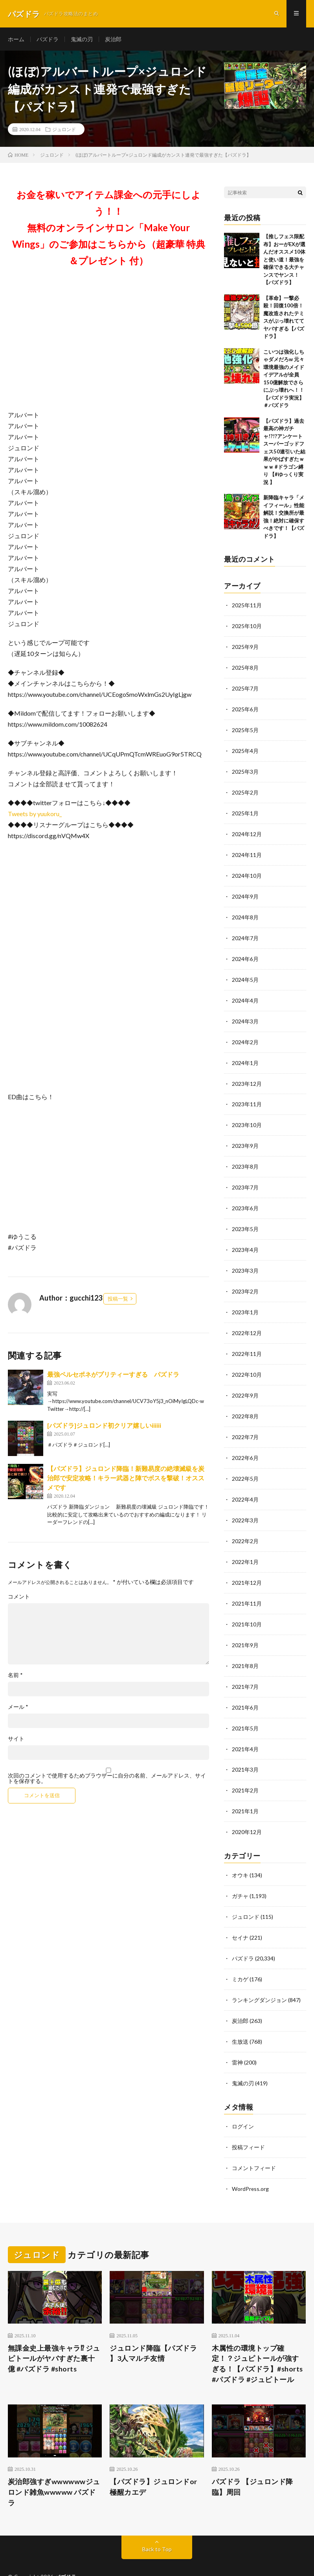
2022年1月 (245, 1544)
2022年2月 (245, 1524)
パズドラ (48, 39)
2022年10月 (247, 1360)
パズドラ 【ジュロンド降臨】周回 (252, 2458)
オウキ (240, 1852)
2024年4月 (245, 993)
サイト (16, 1739)
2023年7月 (245, 1177)
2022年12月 (247, 1320)
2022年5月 (245, 1463)
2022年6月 (245, 1442)
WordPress (129, 2558)
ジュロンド (64, 129)
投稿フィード (248, 2120)
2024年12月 (247, 830)
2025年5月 (245, 728)
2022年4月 (245, 1483)
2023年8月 (245, 1156)
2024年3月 (245, 1013)
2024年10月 (247, 871)
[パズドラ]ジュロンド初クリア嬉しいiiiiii (104, 1425)
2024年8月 (245, 911)
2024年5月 (245, 973)
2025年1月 (245, 809)
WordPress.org (250, 2161)
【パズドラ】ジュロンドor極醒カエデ (153, 2458)
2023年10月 (247, 1116)
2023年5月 (245, 1218)
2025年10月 (247, 626)
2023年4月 (245, 1238)
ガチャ (240, 1873)
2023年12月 (247, 1075)
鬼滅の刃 (82, 39)
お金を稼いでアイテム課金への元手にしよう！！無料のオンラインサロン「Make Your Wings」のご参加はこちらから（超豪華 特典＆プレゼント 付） (108, 228)
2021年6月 (245, 1687)
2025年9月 (245, 646)
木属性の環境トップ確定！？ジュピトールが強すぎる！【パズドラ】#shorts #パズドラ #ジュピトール (258, 2335)
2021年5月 (245, 1708)
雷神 (237, 2036)
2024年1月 (245, 1054)
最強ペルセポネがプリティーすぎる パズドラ (113, 1374)
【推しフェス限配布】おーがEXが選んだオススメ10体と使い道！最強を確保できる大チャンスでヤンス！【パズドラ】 (284, 260)
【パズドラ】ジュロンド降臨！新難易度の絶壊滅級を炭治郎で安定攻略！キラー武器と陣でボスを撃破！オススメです (125, 1478)
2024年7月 (245, 932)
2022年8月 (245, 1401)
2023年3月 (245, 1258)
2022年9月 (245, 1381)
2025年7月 (245, 687)
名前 (15, 1675)
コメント (19, 1597)
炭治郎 (113, 39)
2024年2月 (245, 1034)
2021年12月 (247, 1565)
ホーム (16, 39)
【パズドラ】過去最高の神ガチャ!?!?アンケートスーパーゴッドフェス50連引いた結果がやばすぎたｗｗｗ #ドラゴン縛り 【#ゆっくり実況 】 (284, 452)
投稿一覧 (118, 1299)
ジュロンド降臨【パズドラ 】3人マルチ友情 (153, 2325)
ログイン (243, 2099)
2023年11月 (247, 1095)
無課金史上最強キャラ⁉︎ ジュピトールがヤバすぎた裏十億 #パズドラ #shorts (54, 2330)
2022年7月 (245, 1422)
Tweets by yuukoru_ (35, 814)
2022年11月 (247, 1340)
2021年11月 (247, 1585)
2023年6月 (245, 1197)
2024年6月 (245, 952)
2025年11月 (247, 605)
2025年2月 (245, 789)
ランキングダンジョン (259, 1975)
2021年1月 (245, 1789)
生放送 (240, 2016)
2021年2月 (245, 1769)
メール (18, 1707)
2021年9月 (245, 1626)
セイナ (240, 1914)
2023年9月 (245, 1136)
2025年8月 (245, 666)
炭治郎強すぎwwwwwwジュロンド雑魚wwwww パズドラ (54, 2464)
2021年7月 (245, 1667)
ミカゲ (240, 1954)
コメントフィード (254, 2140)
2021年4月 (245, 1728)
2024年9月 (245, 891)
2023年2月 (245, 1279)
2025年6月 (245, 707)
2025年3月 (245, 768)
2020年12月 (247, 1810)
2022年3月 (245, 1503)
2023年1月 (245, 1299)
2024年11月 (247, 850)
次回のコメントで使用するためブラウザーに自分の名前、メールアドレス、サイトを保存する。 (107, 1778)
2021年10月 (247, 1605)
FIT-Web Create (59, 2558)
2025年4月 (245, 748)
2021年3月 (245, 1748)
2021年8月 (245, 1646)
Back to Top (157, 2521)
